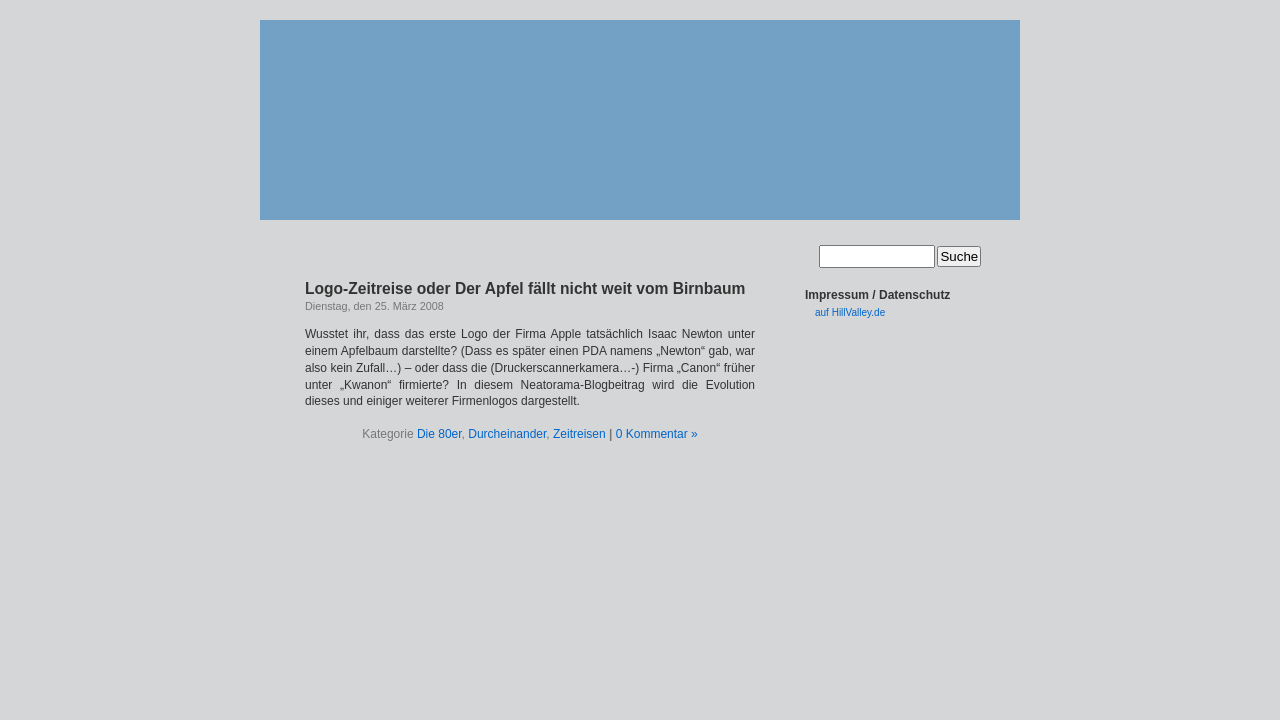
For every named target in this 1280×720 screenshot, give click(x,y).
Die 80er (439, 434)
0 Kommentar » (657, 434)
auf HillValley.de (850, 312)
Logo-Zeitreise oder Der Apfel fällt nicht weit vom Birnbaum (525, 288)
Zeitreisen (579, 434)
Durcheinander (507, 434)
